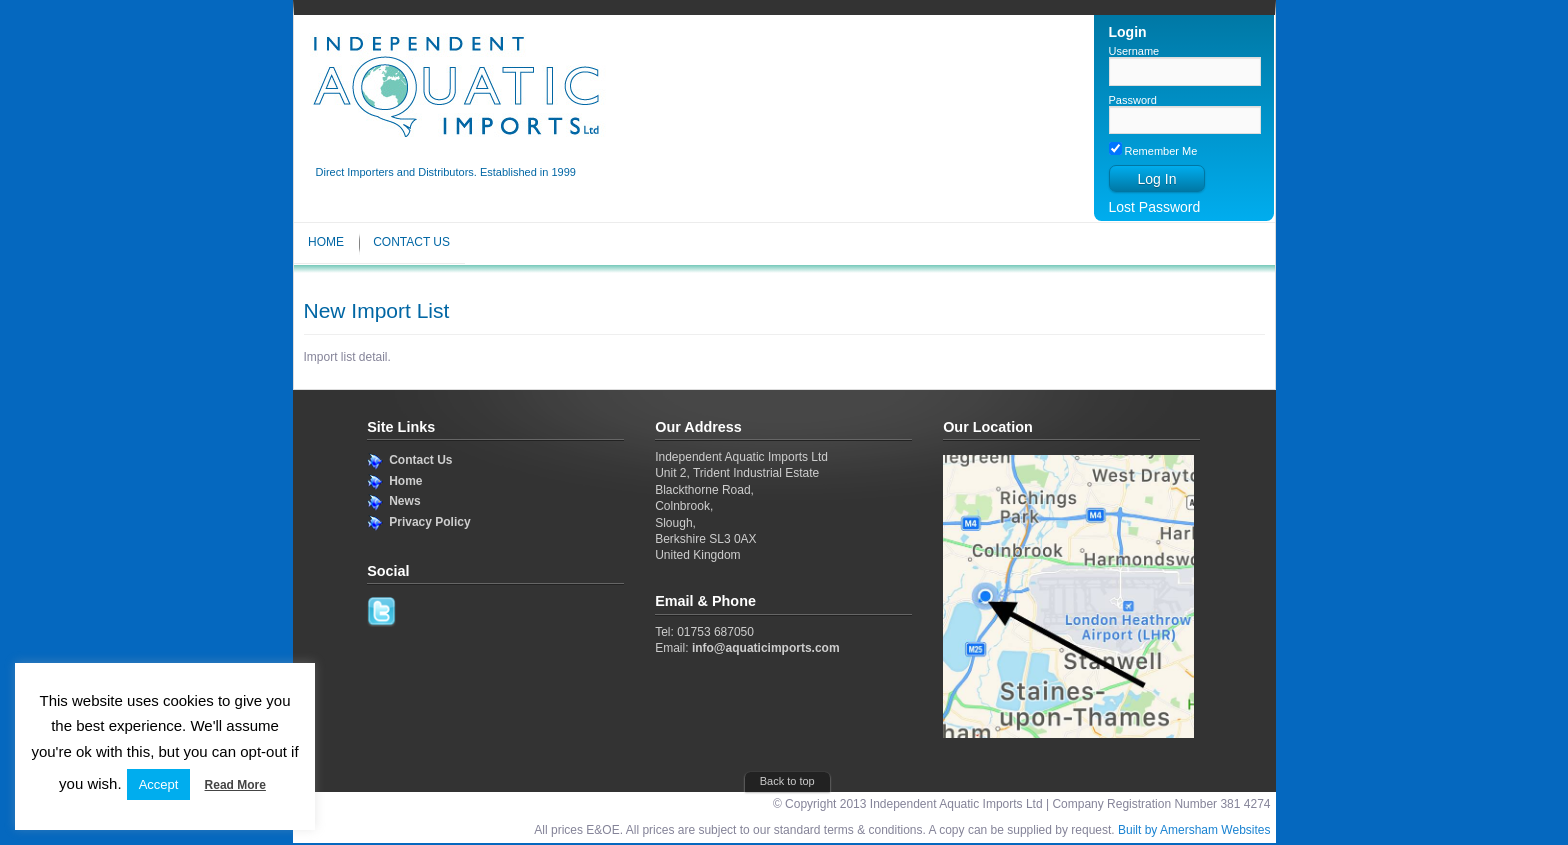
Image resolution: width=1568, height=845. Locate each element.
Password (1133, 100)
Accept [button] (159, 784)
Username (1134, 51)
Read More (235, 785)
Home (326, 242)
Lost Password (1155, 207)
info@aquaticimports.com (766, 648)
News (404, 501)
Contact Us (411, 242)
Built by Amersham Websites (1194, 830)
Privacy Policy (429, 522)
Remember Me (1153, 151)
